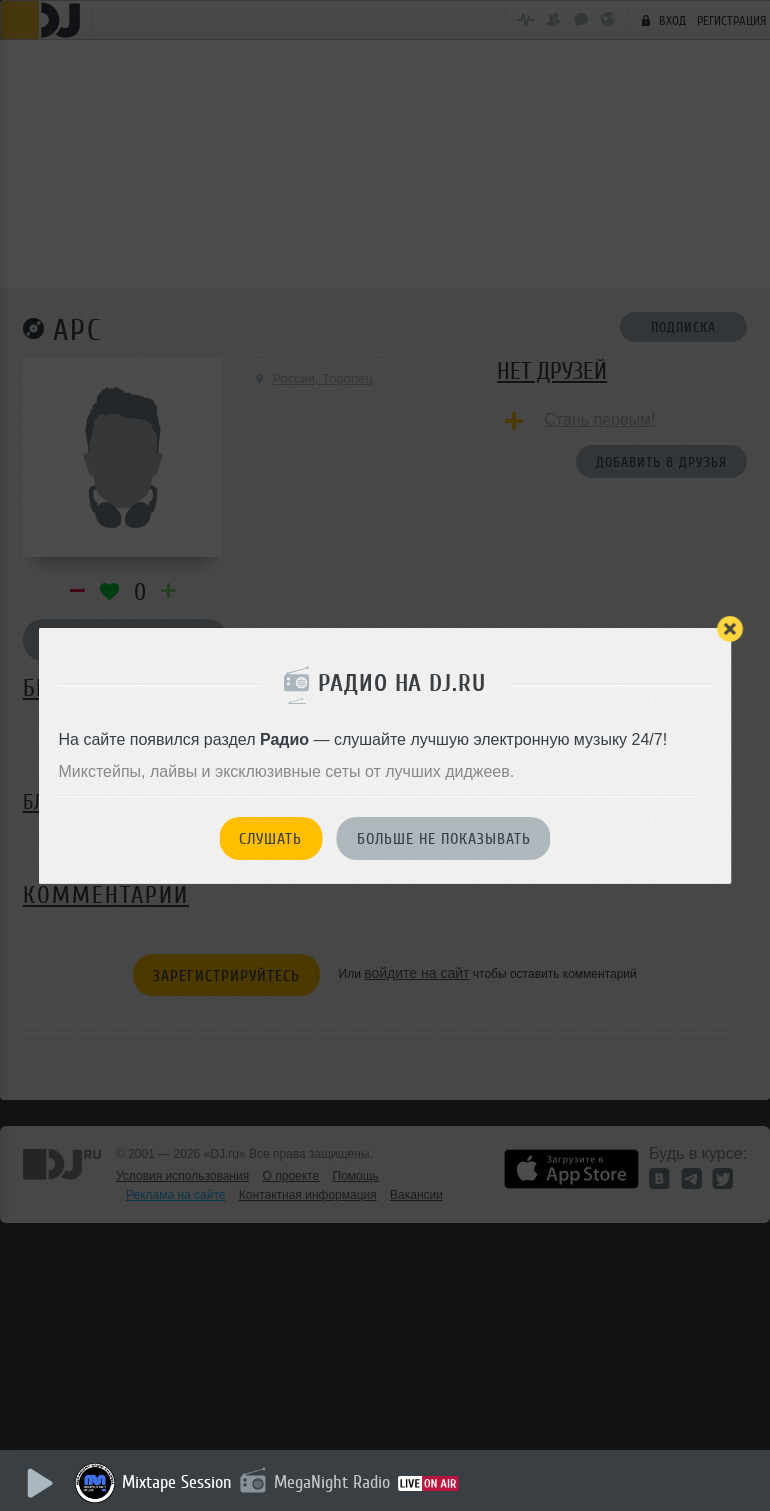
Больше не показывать (444, 839)
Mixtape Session (177, 1482)
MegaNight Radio (332, 1482)
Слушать (270, 839)
